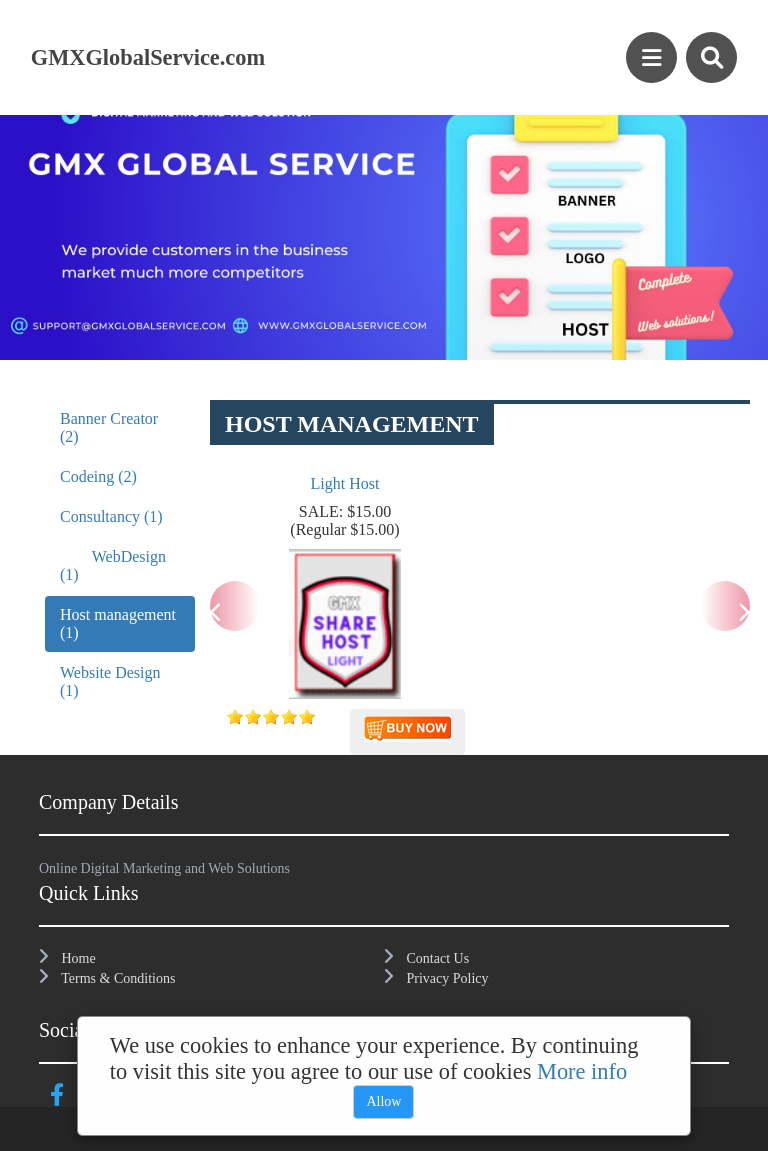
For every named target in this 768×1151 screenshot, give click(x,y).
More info (582, 1071)
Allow (383, 1101)
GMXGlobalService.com (148, 57)
